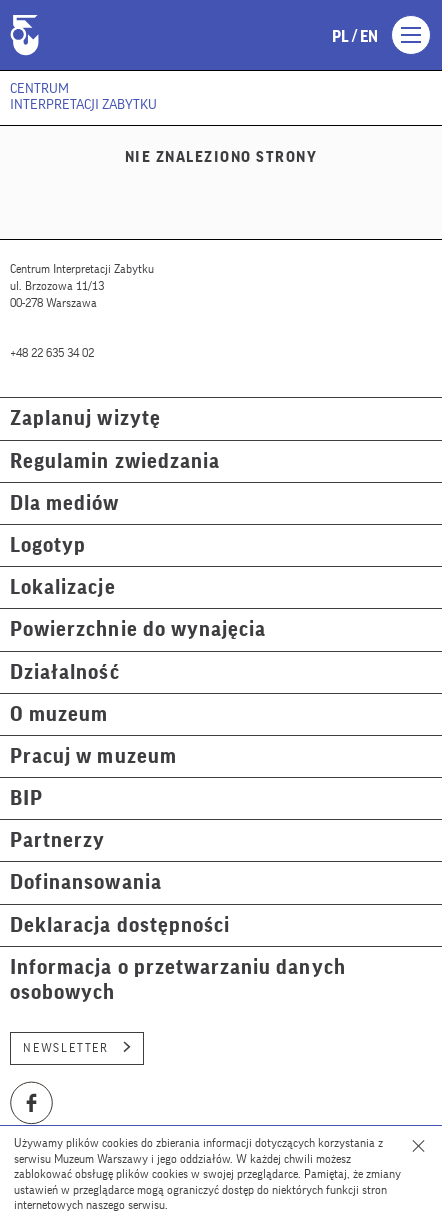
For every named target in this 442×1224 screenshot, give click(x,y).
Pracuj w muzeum (93, 756)
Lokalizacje (63, 587)
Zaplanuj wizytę (85, 418)
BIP (26, 798)
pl (340, 37)
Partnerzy (57, 840)
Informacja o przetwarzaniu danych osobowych (178, 980)
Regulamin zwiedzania (115, 461)
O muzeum (59, 714)
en (369, 37)
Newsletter (77, 1047)
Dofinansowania (86, 882)
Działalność (65, 672)
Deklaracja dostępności (120, 925)
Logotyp (48, 545)
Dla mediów (65, 503)
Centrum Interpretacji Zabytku (83, 97)
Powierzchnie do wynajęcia (138, 629)
